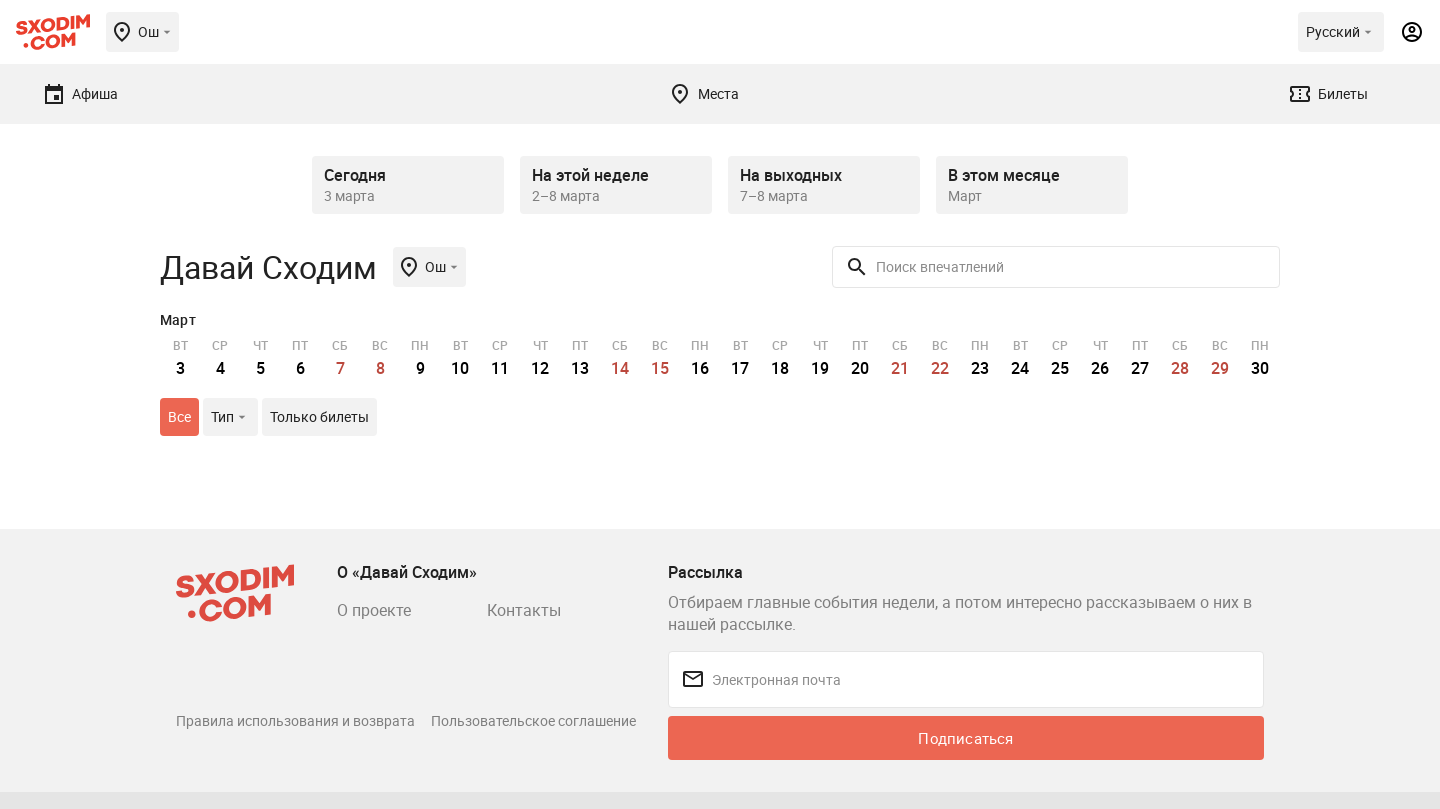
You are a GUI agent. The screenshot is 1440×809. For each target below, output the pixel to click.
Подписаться (965, 738)
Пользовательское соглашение (533, 720)
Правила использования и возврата (295, 720)
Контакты (524, 610)
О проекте (374, 610)
